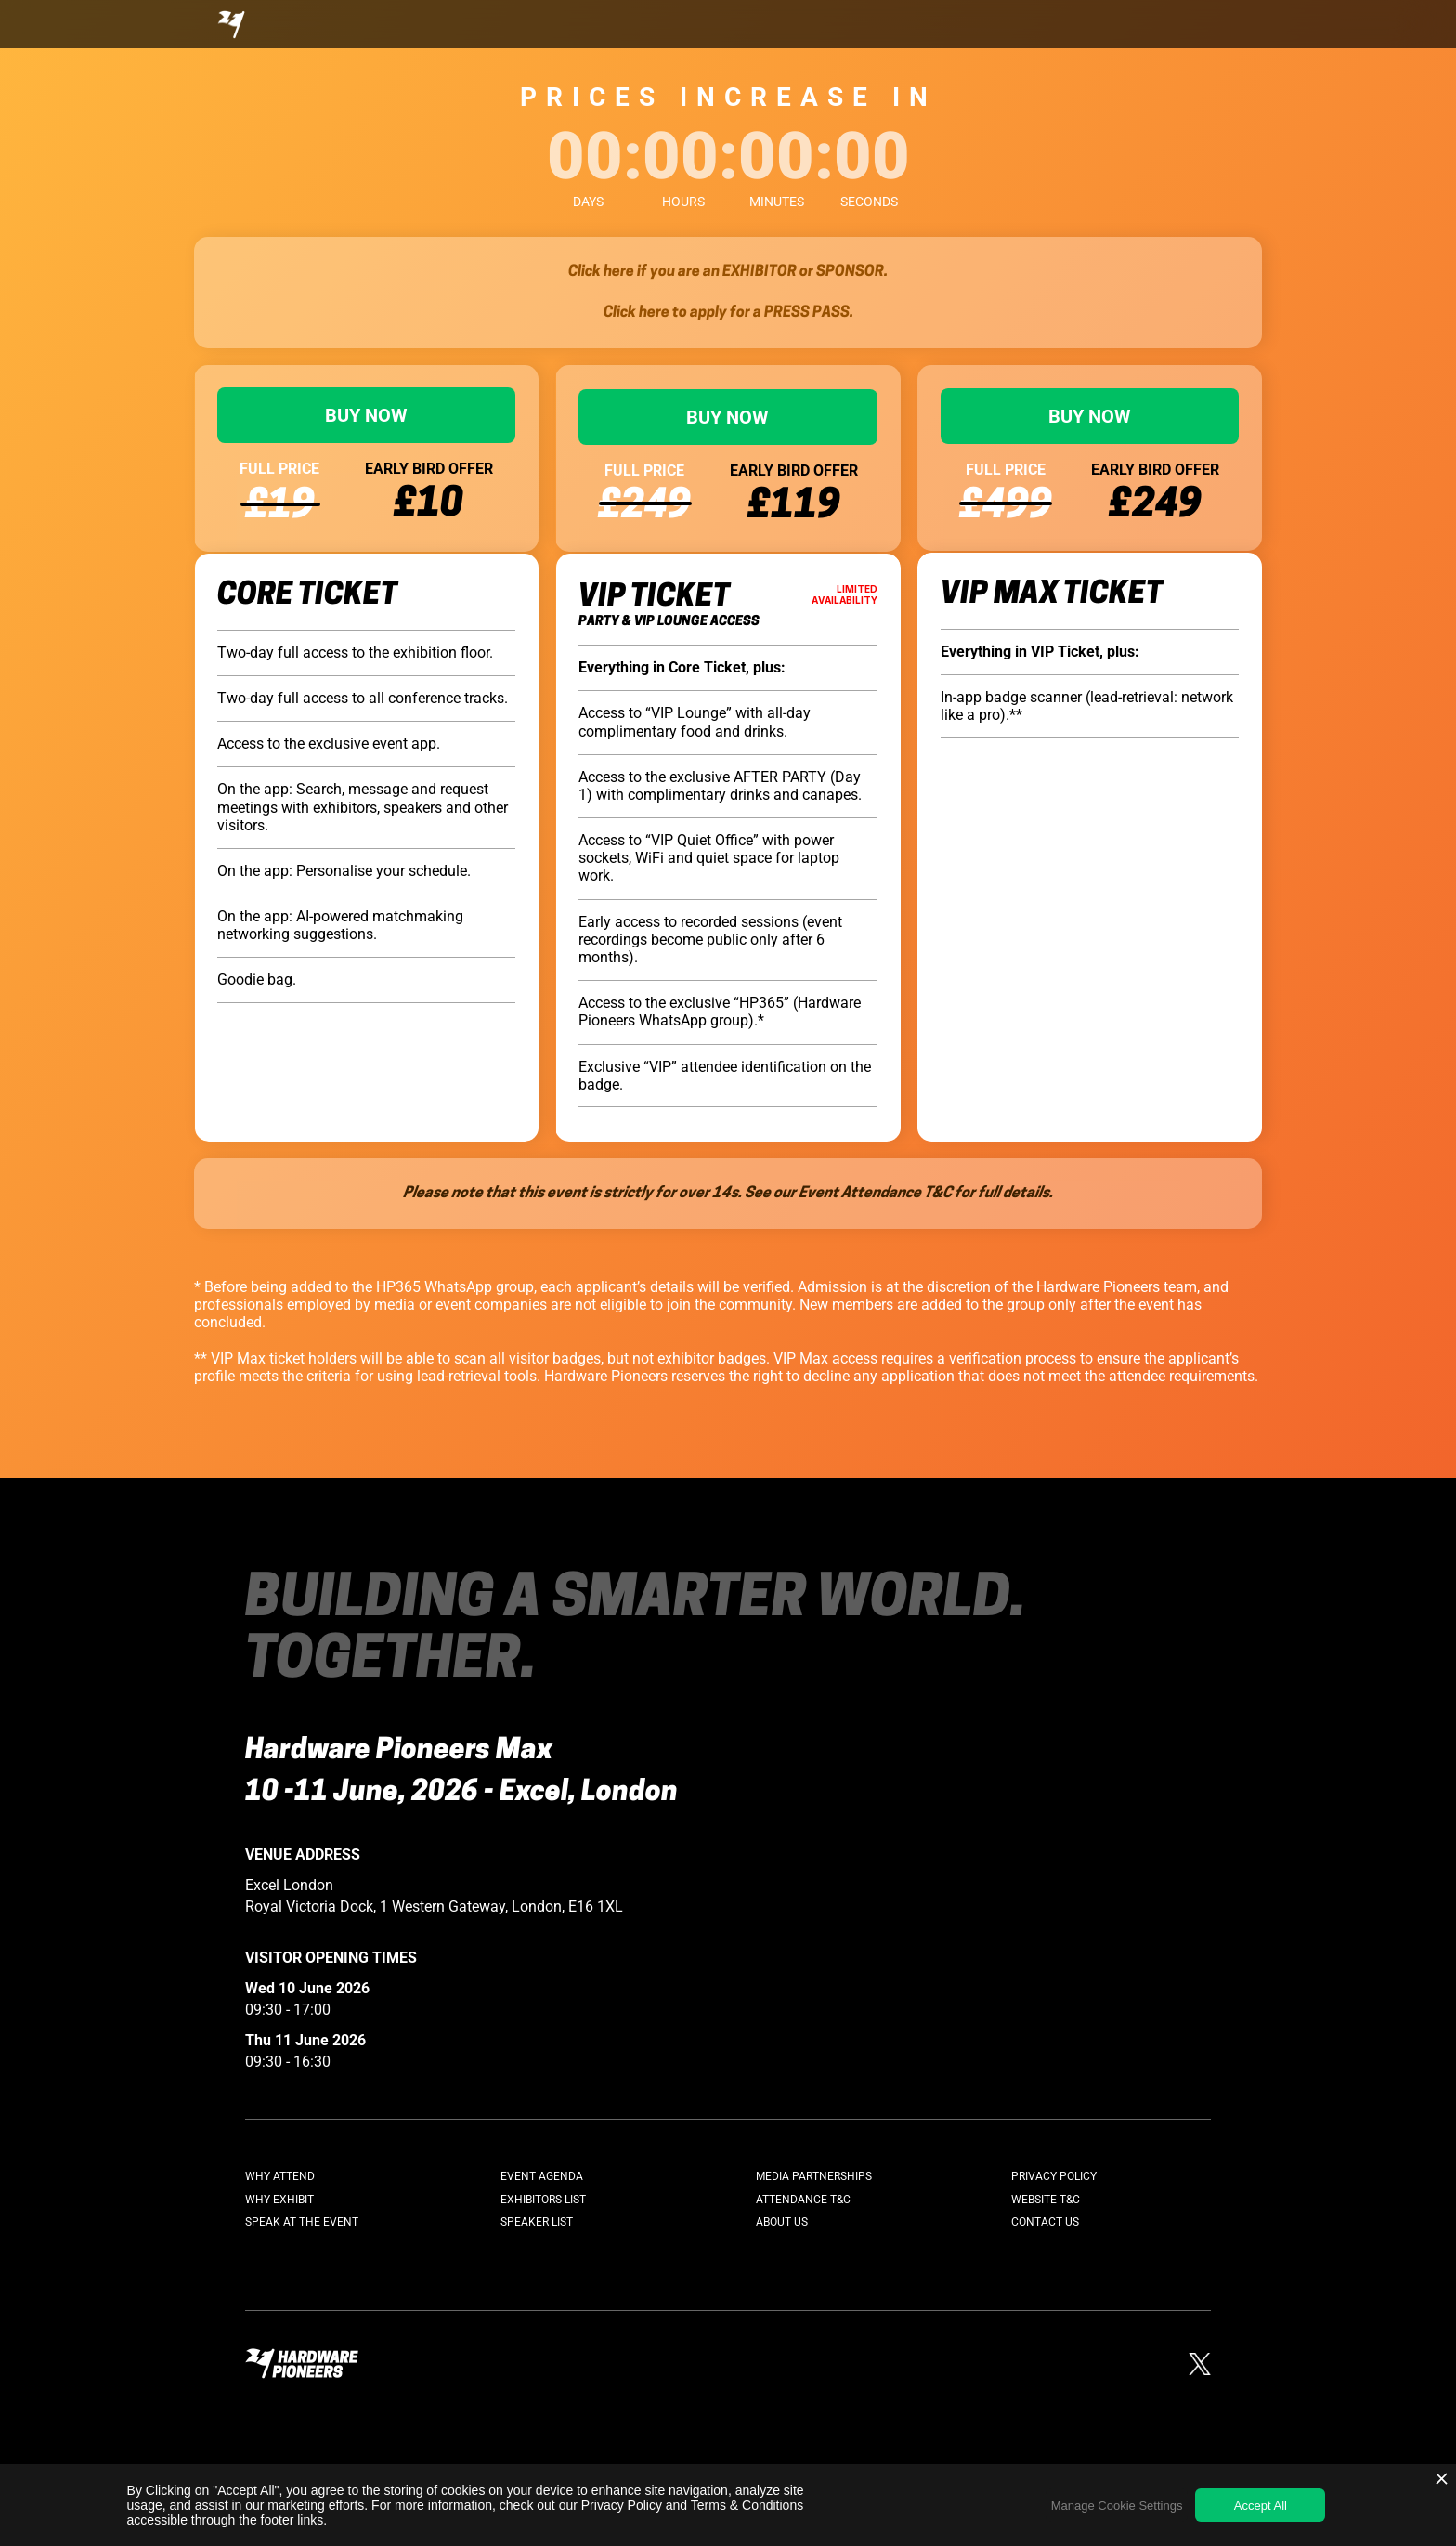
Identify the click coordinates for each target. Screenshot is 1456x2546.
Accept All (1260, 2506)
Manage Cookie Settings (1117, 2506)
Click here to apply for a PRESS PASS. (728, 313)
